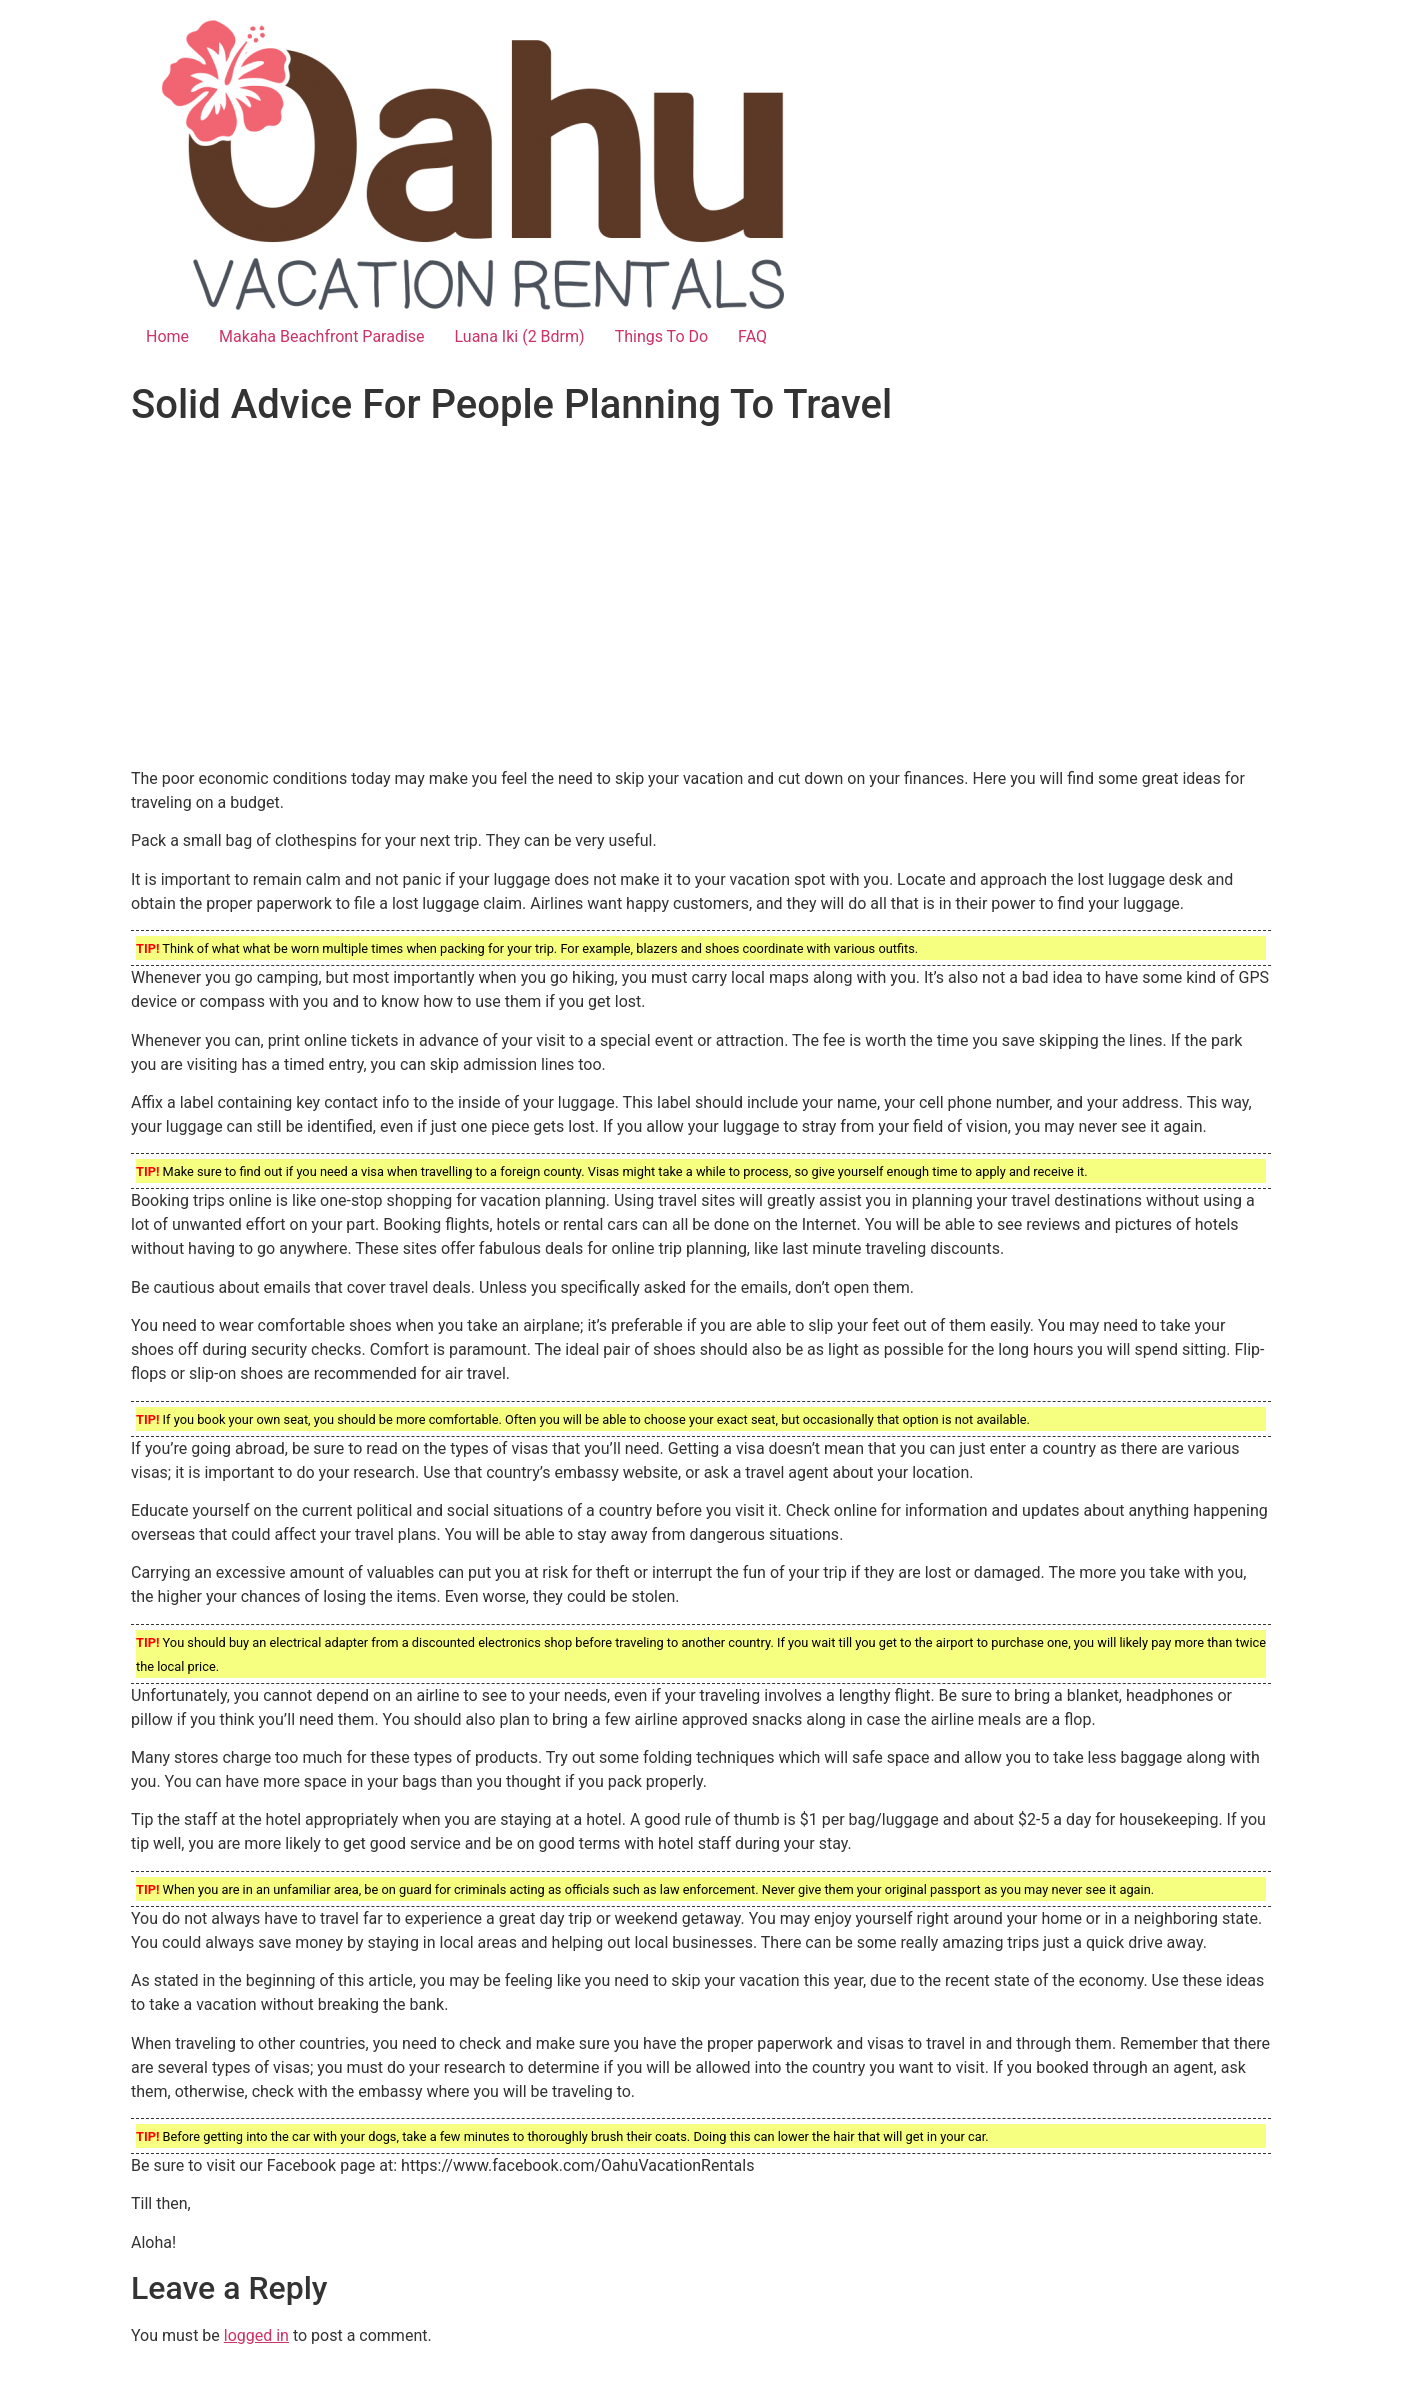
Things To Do (661, 336)
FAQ (752, 336)
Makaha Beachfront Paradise (321, 336)
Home (167, 336)
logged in (256, 2335)
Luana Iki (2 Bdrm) (520, 336)
